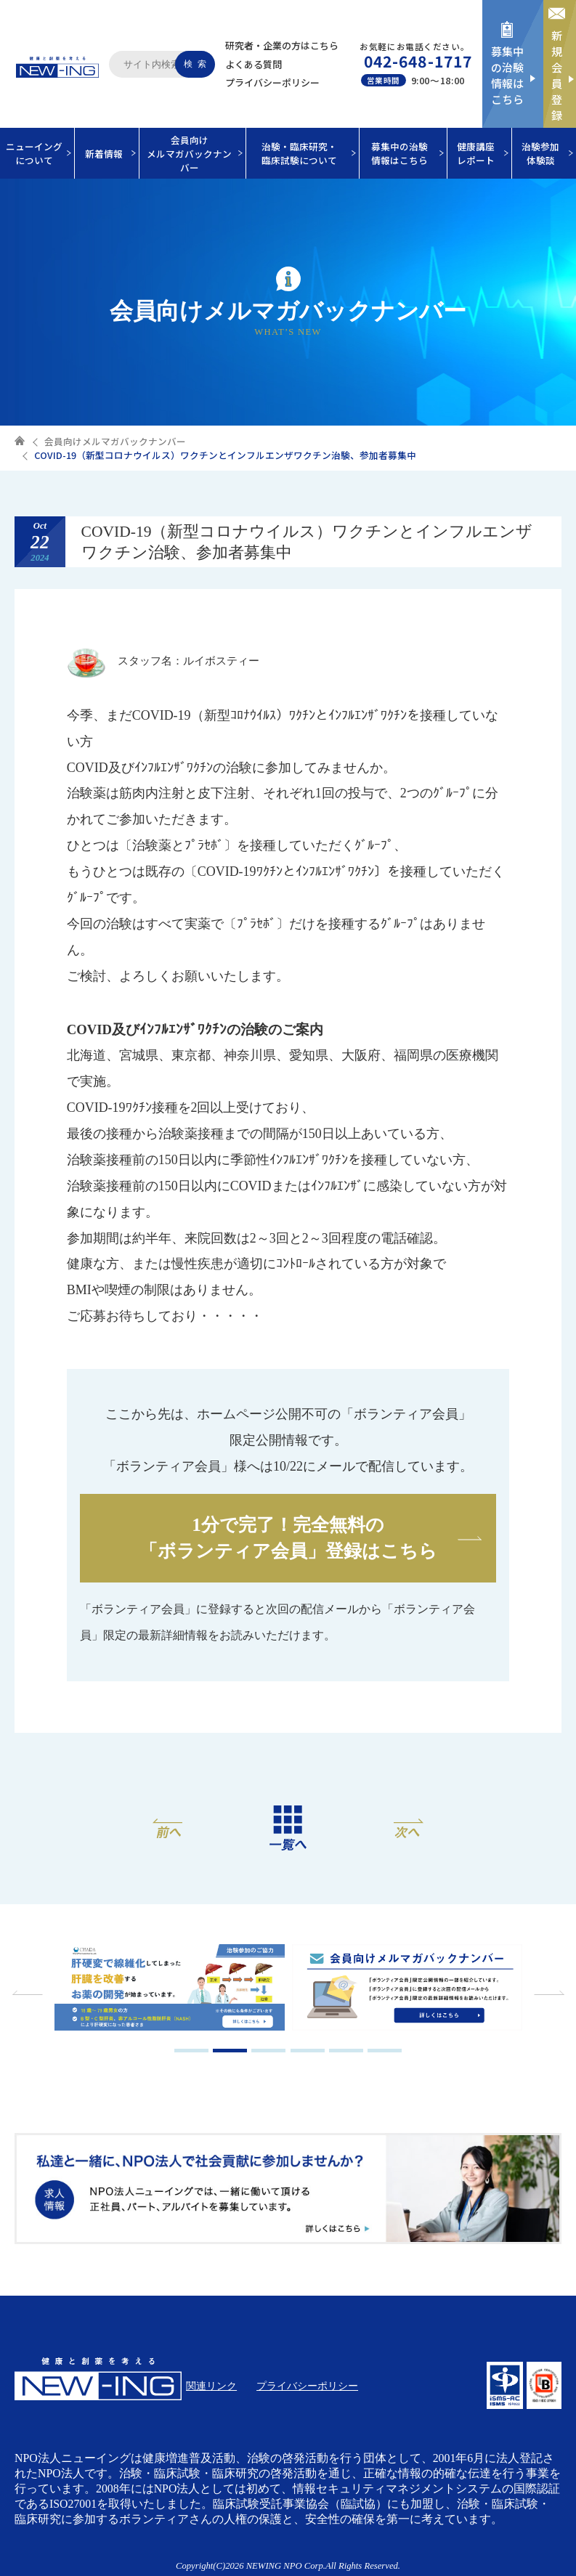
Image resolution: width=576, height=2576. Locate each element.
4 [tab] (308, 2050)
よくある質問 (253, 64)
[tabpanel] (169, 1989)
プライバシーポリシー (272, 82)
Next (546, 1993)
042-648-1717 (418, 61)
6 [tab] (385, 2050)
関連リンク (211, 2386)
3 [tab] (268, 2050)
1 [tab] (191, 2050)
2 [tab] (230, 2050)
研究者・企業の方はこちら (281, 45)
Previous (29, 1993)
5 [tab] (346, 2050)
